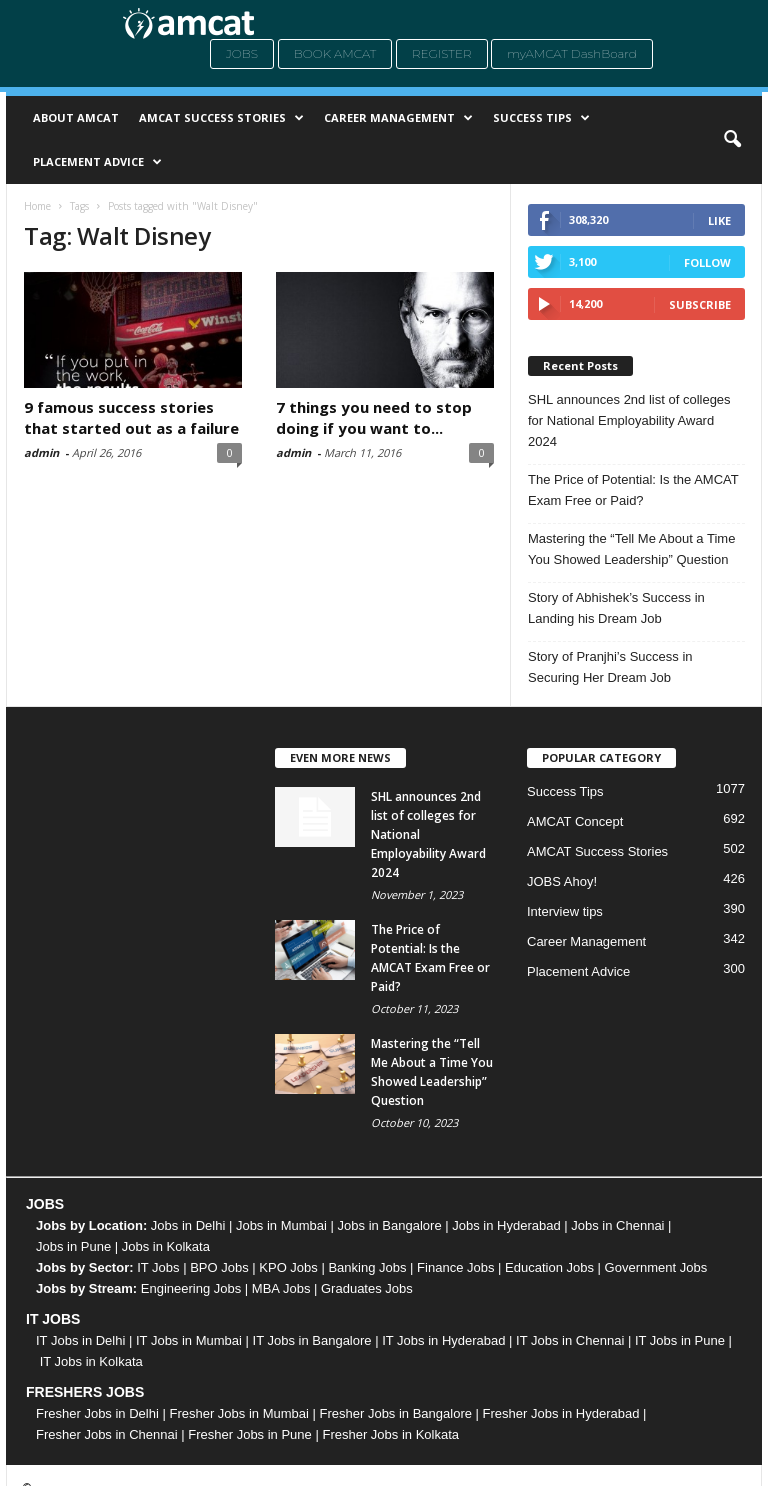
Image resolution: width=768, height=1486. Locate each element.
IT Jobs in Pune (680, 1340)
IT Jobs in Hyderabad (443, 1340)
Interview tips (565, 911)
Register (442, 53)
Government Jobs (656, 1267)
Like (719, 220)
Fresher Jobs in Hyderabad (561, 1413)
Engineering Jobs (191, 1288)
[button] (732, 140)
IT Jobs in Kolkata (91, 1361)
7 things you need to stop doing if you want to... (374, 417)
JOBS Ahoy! (562, 881)
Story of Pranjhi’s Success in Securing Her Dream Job (610, 667)
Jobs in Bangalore (390, 1225)
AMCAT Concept (575, 821)
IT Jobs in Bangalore (312, 1340)
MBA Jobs (281, 1288)
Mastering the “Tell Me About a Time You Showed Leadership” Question (631, 549)
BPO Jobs (219, 1267)
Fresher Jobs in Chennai (107, 1434)
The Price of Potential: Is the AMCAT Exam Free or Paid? (633, 490)
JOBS (45, 1204)
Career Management (398, 118)
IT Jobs (158, 1267)
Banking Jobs (367, 1267)
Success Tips (541, 118)
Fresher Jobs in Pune (250, 1434)
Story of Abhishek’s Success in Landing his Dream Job (616, 608)
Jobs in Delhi (188, 1225)
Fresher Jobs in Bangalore (396, 1413)
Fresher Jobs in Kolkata (390, 1434)
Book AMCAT (335, 53)
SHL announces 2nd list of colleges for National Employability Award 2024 (629, 420)
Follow (707, 262)
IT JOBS (53, 1319)
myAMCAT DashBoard (572, 53)
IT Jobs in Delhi (80, 1340)
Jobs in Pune (73, 1246)
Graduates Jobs (367, 1288)
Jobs (242, 53)
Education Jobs (549, 1267)
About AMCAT (76, 117)
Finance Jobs (455, 1267)
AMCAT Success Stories (221, 118)
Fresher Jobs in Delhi (97, 1413)
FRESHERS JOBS (85, 1392)
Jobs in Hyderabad (506, 1225)
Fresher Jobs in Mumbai (238, 1413)
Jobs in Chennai (617, 1225)
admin (41, 452)
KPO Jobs (288, 1267)
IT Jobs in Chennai (570, 1340)
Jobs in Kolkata (166, 1246)
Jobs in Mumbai (281, 1225)
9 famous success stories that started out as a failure (131, 417)
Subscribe (700, 304)
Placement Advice (97, 162)
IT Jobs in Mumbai (189, 1340)
